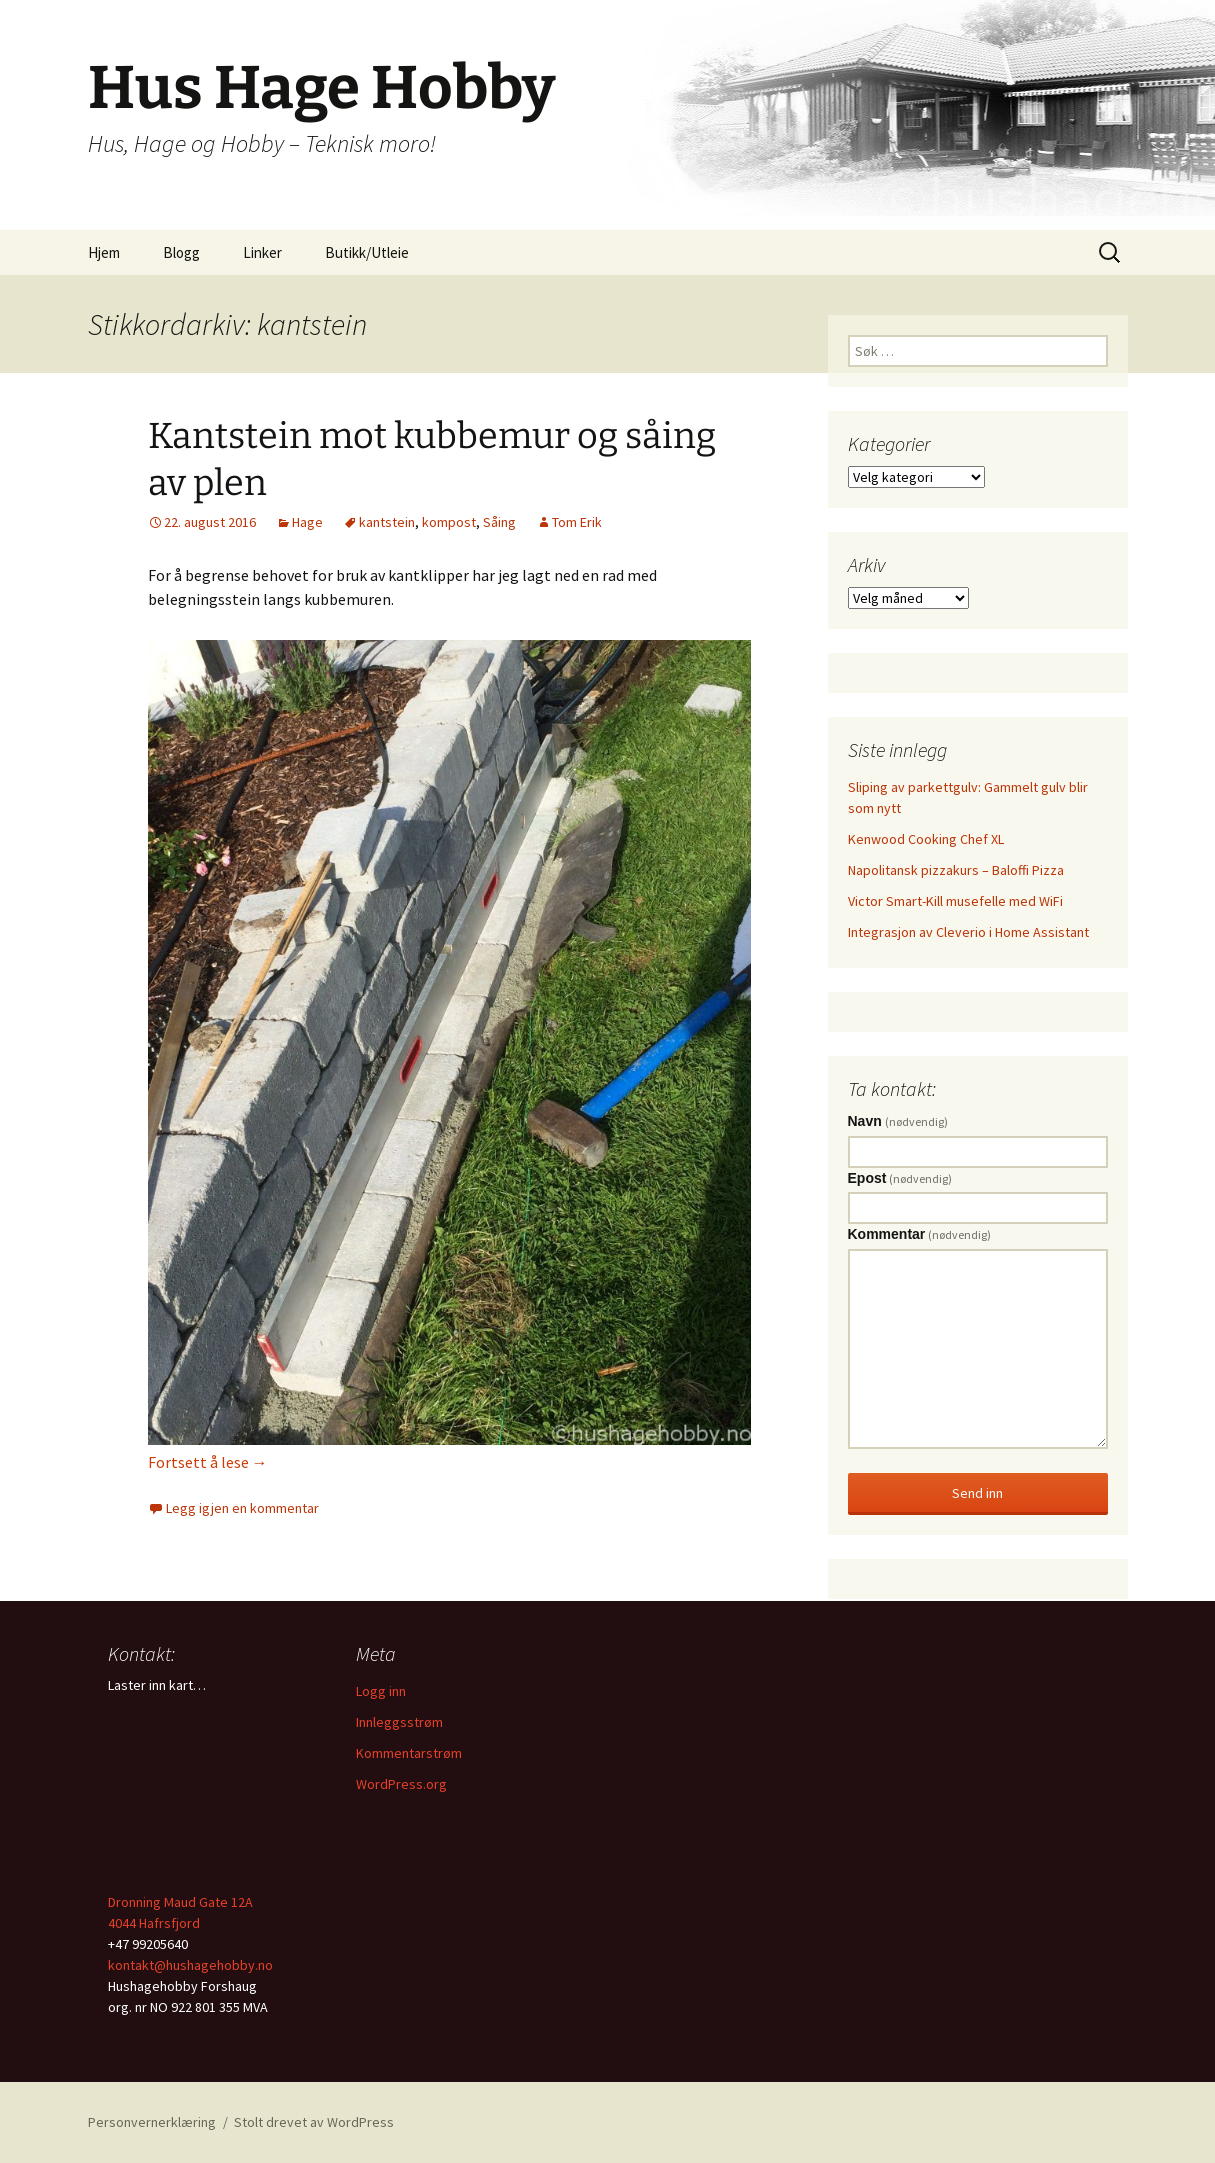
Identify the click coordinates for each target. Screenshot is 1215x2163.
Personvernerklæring (152, 2122)
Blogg (181, 252)
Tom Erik (577, 522)
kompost (449, 522)
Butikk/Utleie (367, 252)
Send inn (977, 1493)
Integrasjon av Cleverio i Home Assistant (968, 932)
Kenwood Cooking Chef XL (926, 839)
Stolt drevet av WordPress (314, 2122)
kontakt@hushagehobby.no (190, 1965)
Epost (900, 1178)
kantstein (387, 522)
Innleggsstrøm (399, 1722)
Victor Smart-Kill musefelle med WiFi (955, 901)
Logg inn (381, 1691)
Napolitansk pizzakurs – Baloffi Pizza (956, 870)
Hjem (104, 252)
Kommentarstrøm (409, 1753)
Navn (898, 1121)
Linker (262, 252)
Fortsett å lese (208, 1462)
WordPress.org (401, 1784)
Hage (307, 522)
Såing (499, 522)
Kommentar (920, 1234)
